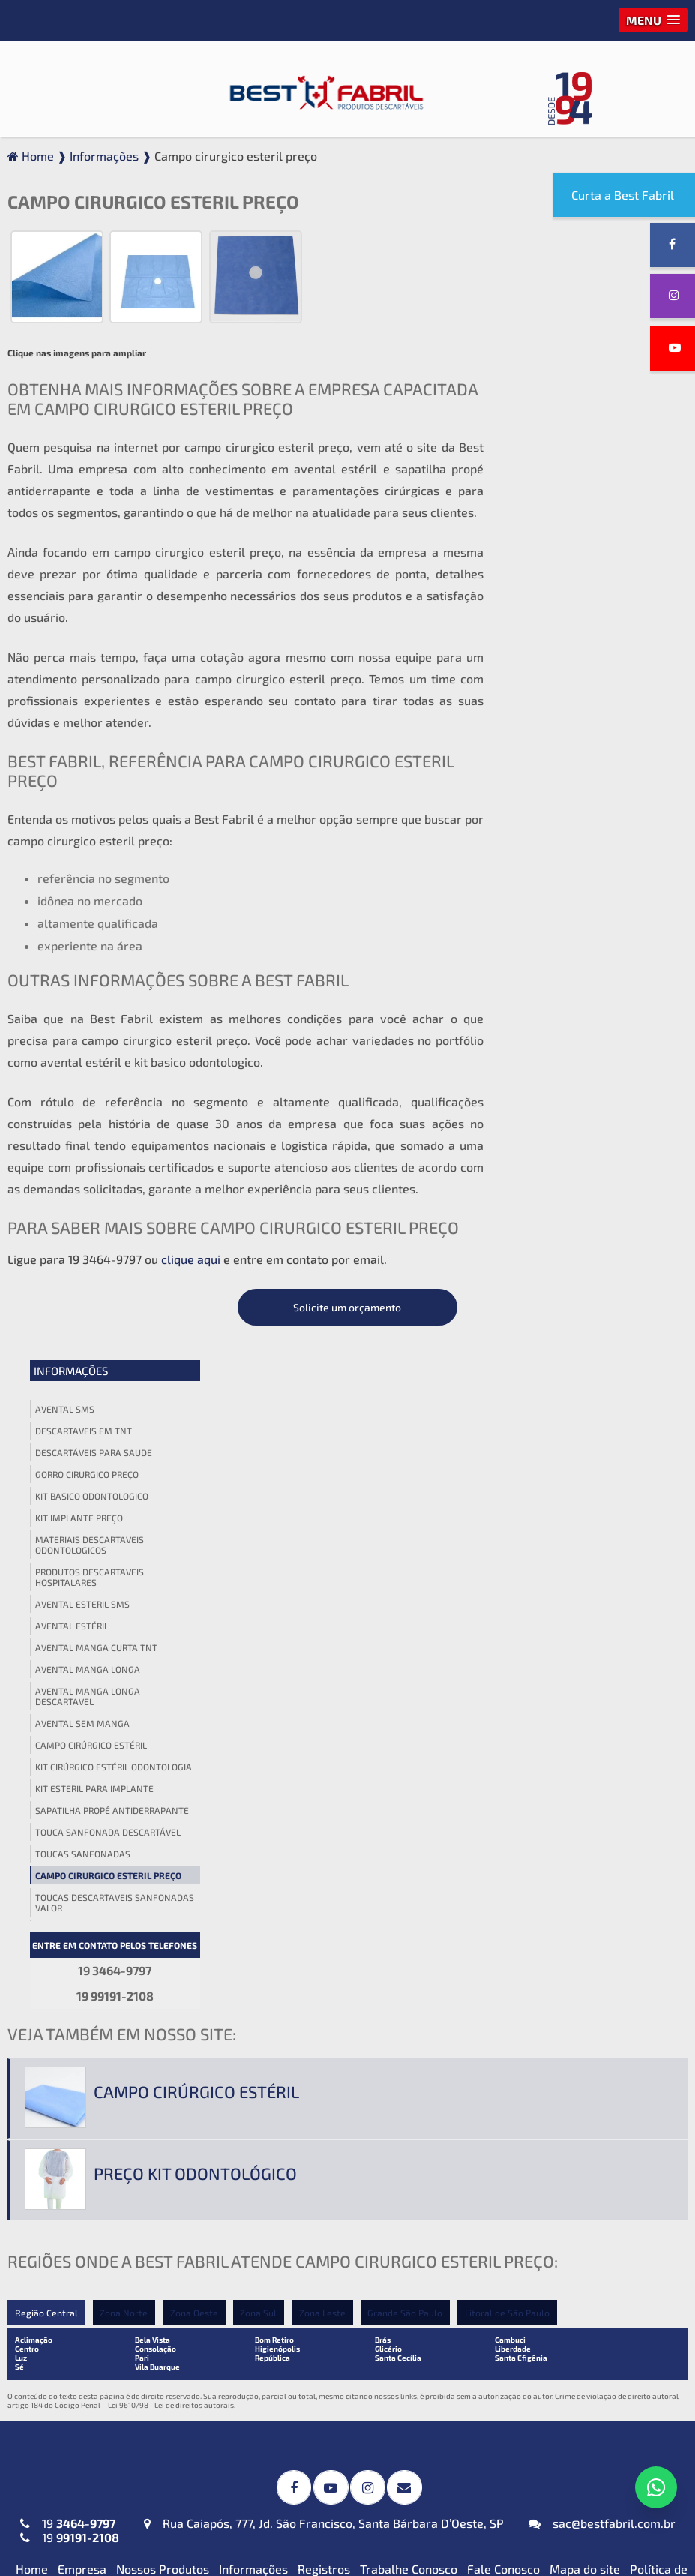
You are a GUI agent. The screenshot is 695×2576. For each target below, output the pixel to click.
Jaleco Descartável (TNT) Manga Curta (108, 2183)
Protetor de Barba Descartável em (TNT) (340, 2405)
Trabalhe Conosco (408, 1842)
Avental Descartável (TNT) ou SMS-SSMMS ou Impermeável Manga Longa (116, 2044)
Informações (547, 319)
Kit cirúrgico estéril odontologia (589, 715)
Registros (324, 1842)
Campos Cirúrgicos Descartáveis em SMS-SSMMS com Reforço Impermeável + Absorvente (344, 1965)
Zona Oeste (194, 1587)
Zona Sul (259, 1587)
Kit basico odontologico (568, 444)
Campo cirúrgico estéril (567, 693)
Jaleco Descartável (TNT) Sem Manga (101, 2262)
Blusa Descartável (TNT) (539, 2347)
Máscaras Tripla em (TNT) (90, 2372)
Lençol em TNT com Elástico (549, 2176)
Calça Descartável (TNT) (539, 2372)
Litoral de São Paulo (508, 1587)
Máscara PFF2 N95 (70, 2347)
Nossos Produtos (162, 1842)
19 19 (69, 1803)
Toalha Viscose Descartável (321, 2098)
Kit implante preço (555, 466)
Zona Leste (323, 1587)
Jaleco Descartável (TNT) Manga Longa (108, 2222)
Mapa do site (585, 1842)
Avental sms (541, 357)
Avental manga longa (563, 617)
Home (32, 1842)
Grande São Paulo (406, 1587)
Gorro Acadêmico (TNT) (536, 1951)
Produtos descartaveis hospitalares (565, 525)
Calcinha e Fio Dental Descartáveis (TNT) (568, 2405)
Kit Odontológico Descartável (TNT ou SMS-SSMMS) (340, 2222)
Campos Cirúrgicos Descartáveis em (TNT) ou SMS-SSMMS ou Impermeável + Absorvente (344, 2019)
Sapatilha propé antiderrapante (588, 758)
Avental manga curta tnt (572, 595)
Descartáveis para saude (569, 400)
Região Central (46, 1587)
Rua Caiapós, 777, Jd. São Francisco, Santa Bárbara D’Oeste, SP (324, 1796)
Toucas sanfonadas (559, 802)
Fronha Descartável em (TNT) (327, 2372)
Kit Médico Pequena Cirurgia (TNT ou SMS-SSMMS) (345, 2183)
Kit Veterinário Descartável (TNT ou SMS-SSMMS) (343, 2262)
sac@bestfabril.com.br (602, 1796)
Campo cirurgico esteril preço (584, 823)
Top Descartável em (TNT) (544, 2503)
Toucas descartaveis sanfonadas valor (590, 850)
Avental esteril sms (558, 552)
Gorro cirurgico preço (563, 422)
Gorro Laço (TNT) (519, 1976)
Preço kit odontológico (195, 1448)
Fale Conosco (503, 1842)
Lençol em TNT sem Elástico (549, 2201)
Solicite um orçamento (586, 255)
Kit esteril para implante (570, 736)
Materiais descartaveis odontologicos (565, 492)
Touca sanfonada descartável (584, 780)
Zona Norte (124, 1587)
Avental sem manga (558, 671)
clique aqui (190, 1261)
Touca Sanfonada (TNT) (535, 2002)
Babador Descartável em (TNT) (330, 2347)
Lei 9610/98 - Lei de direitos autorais (171, 1679)
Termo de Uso (643, 1856)
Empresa (82, 1842)
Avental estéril (548, 574)
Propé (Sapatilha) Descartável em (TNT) (565, 2470)
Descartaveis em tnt (559, 379)
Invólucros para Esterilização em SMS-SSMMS (335, 2066)
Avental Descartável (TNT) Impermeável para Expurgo (94, 1958)
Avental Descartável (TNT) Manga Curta (112, 1997)
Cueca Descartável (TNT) (541, 2437)
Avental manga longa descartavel (563, 644)
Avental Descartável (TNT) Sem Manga (106, 2091)
